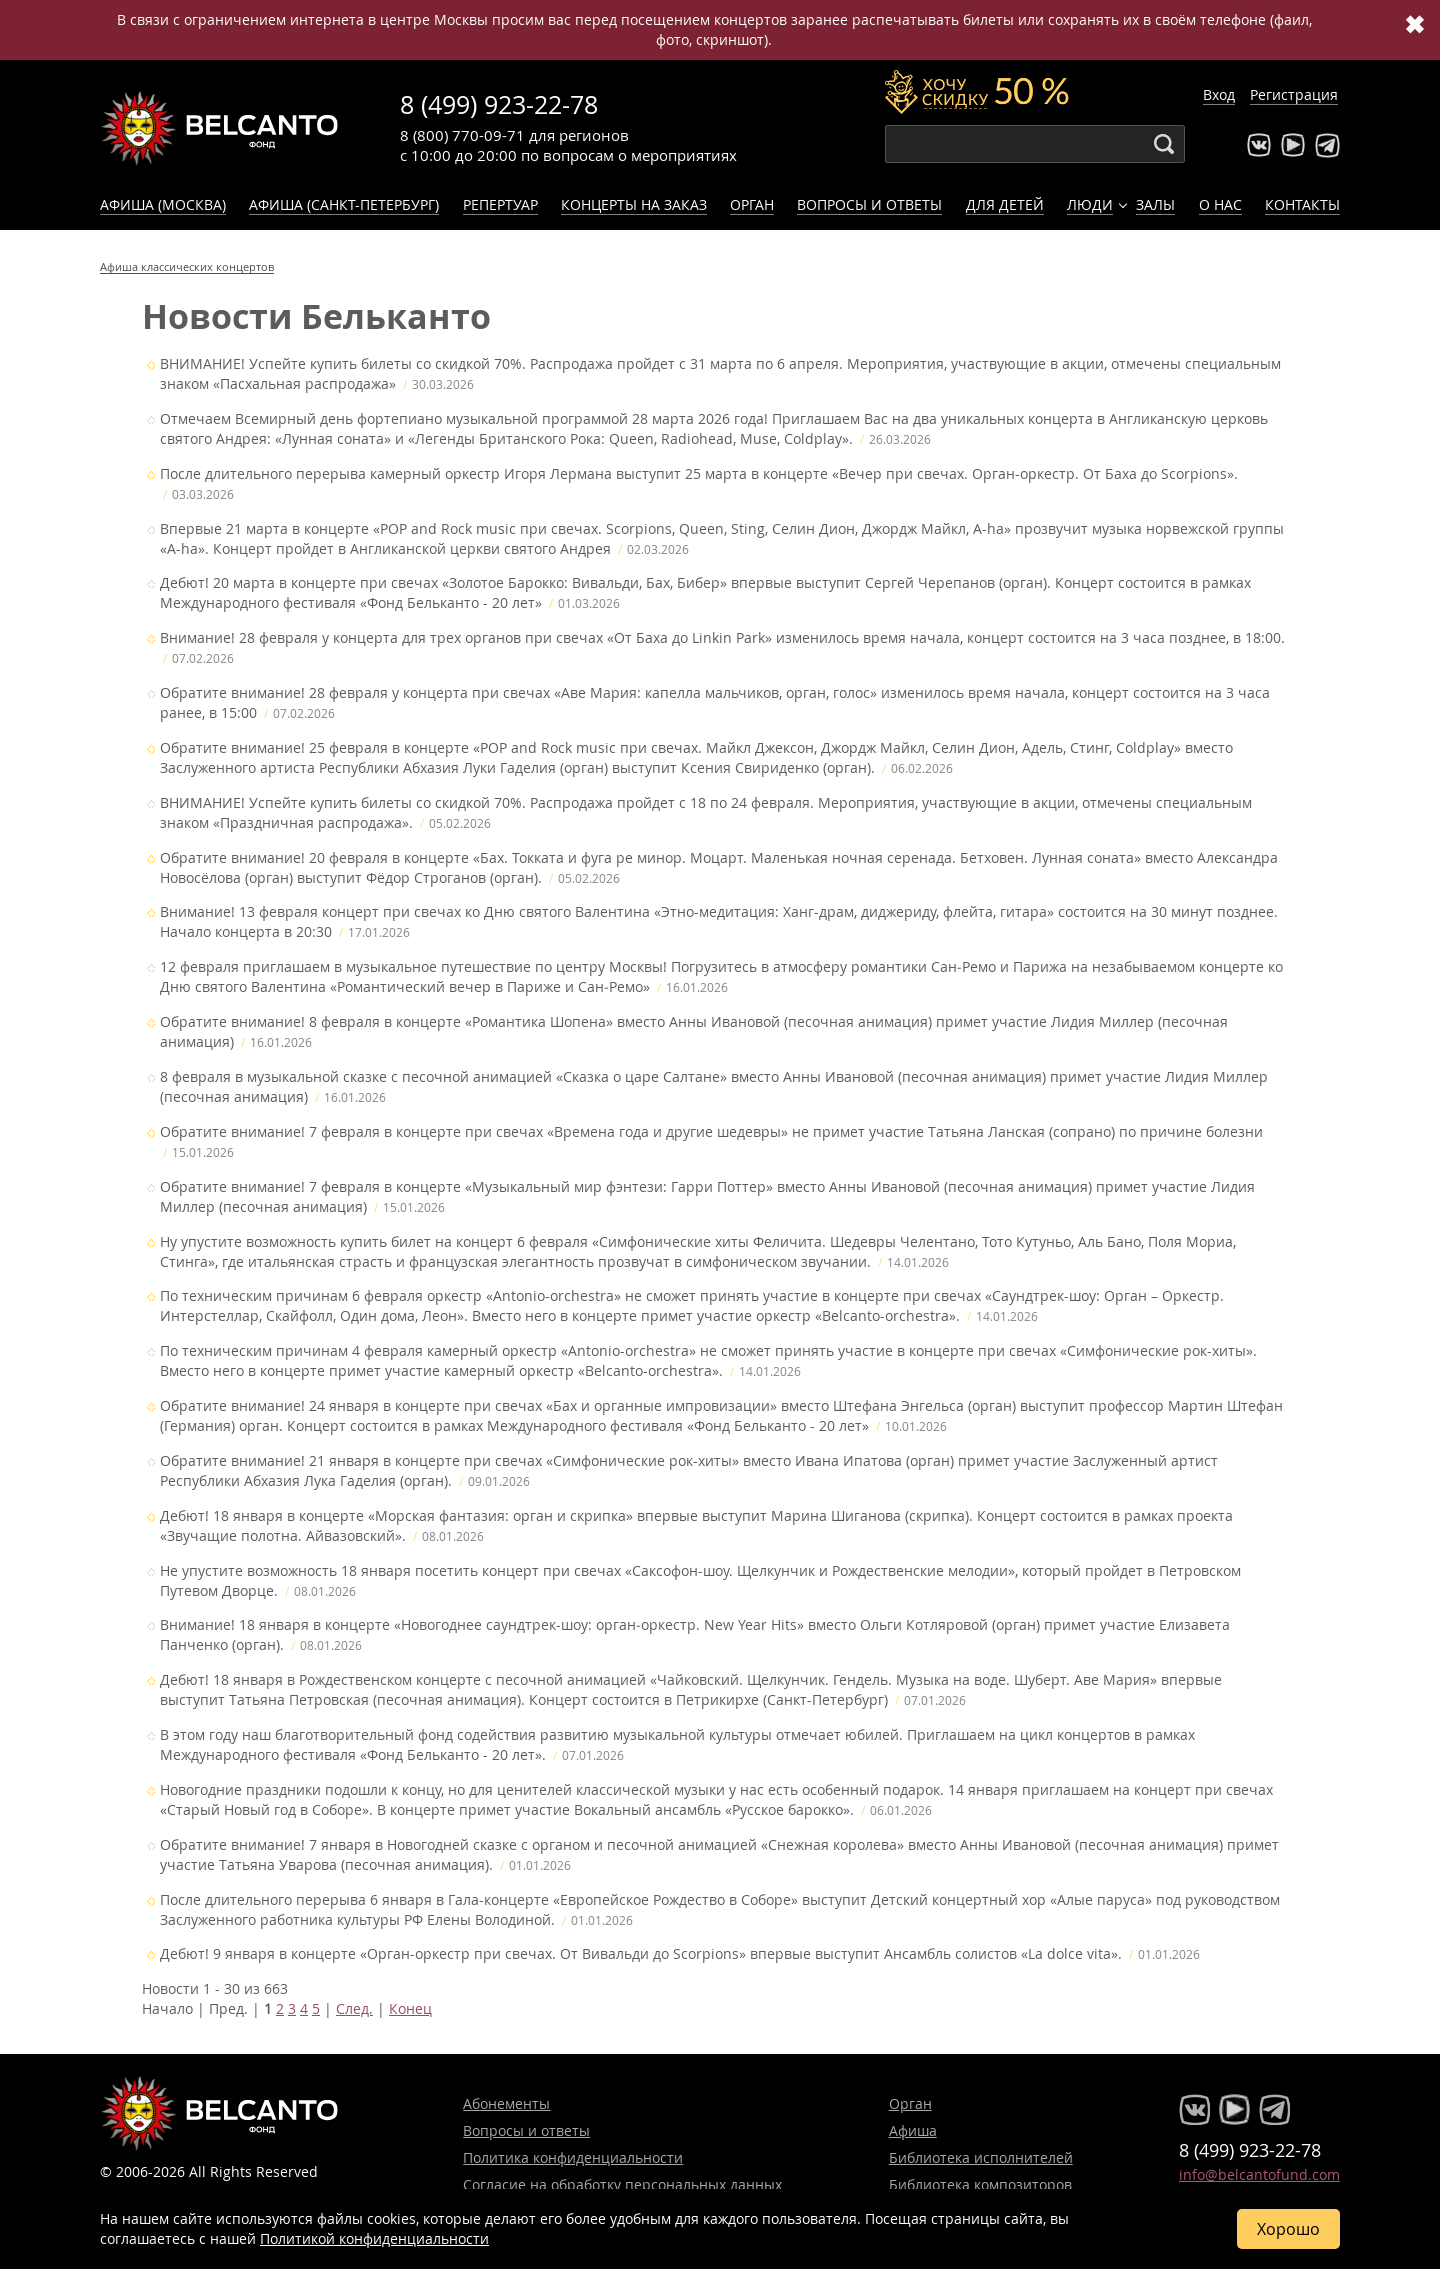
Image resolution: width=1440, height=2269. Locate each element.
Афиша (913, 2130)
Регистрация (1294, 94)
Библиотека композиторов (980, 2184)
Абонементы (506, 2103)
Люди (1090, 204)
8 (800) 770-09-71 (462, 135)
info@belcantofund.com (1259, 2174)
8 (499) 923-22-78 (499, 104)
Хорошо (1288, 2229)
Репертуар (500, 204)
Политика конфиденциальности (573, 2157)
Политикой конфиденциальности (374, 2238)
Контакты (1302, 204)
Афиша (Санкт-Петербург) (344, 204)
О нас (1220, 204)
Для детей (1005, 204)
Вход (1219, 94)
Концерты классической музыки (220, 128)
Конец (410, 2013)
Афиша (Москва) (163, 204)
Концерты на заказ (634, 204)
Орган (752, 204)
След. (354, 2013)
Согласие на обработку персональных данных (622, 2184)
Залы (1155, 204)
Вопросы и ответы (869, 204)
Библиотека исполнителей (981, 2157)
